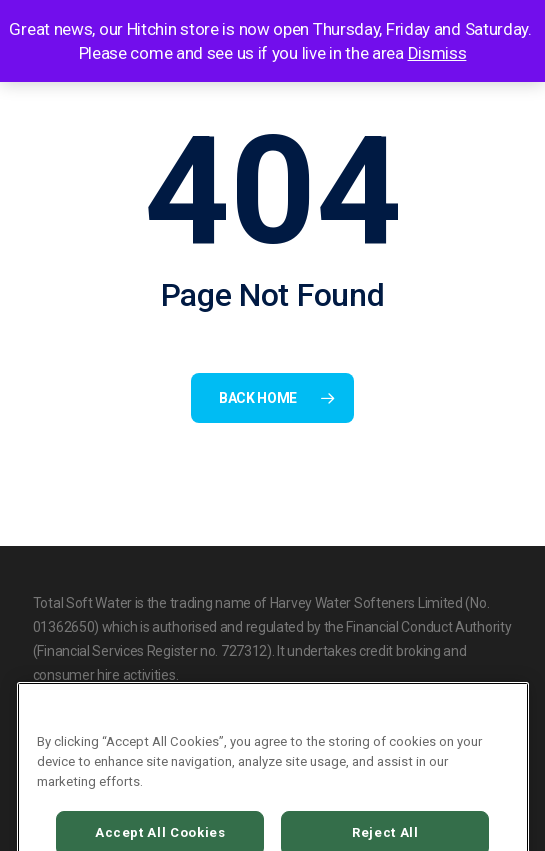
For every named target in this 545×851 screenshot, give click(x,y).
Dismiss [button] (437, 53)
